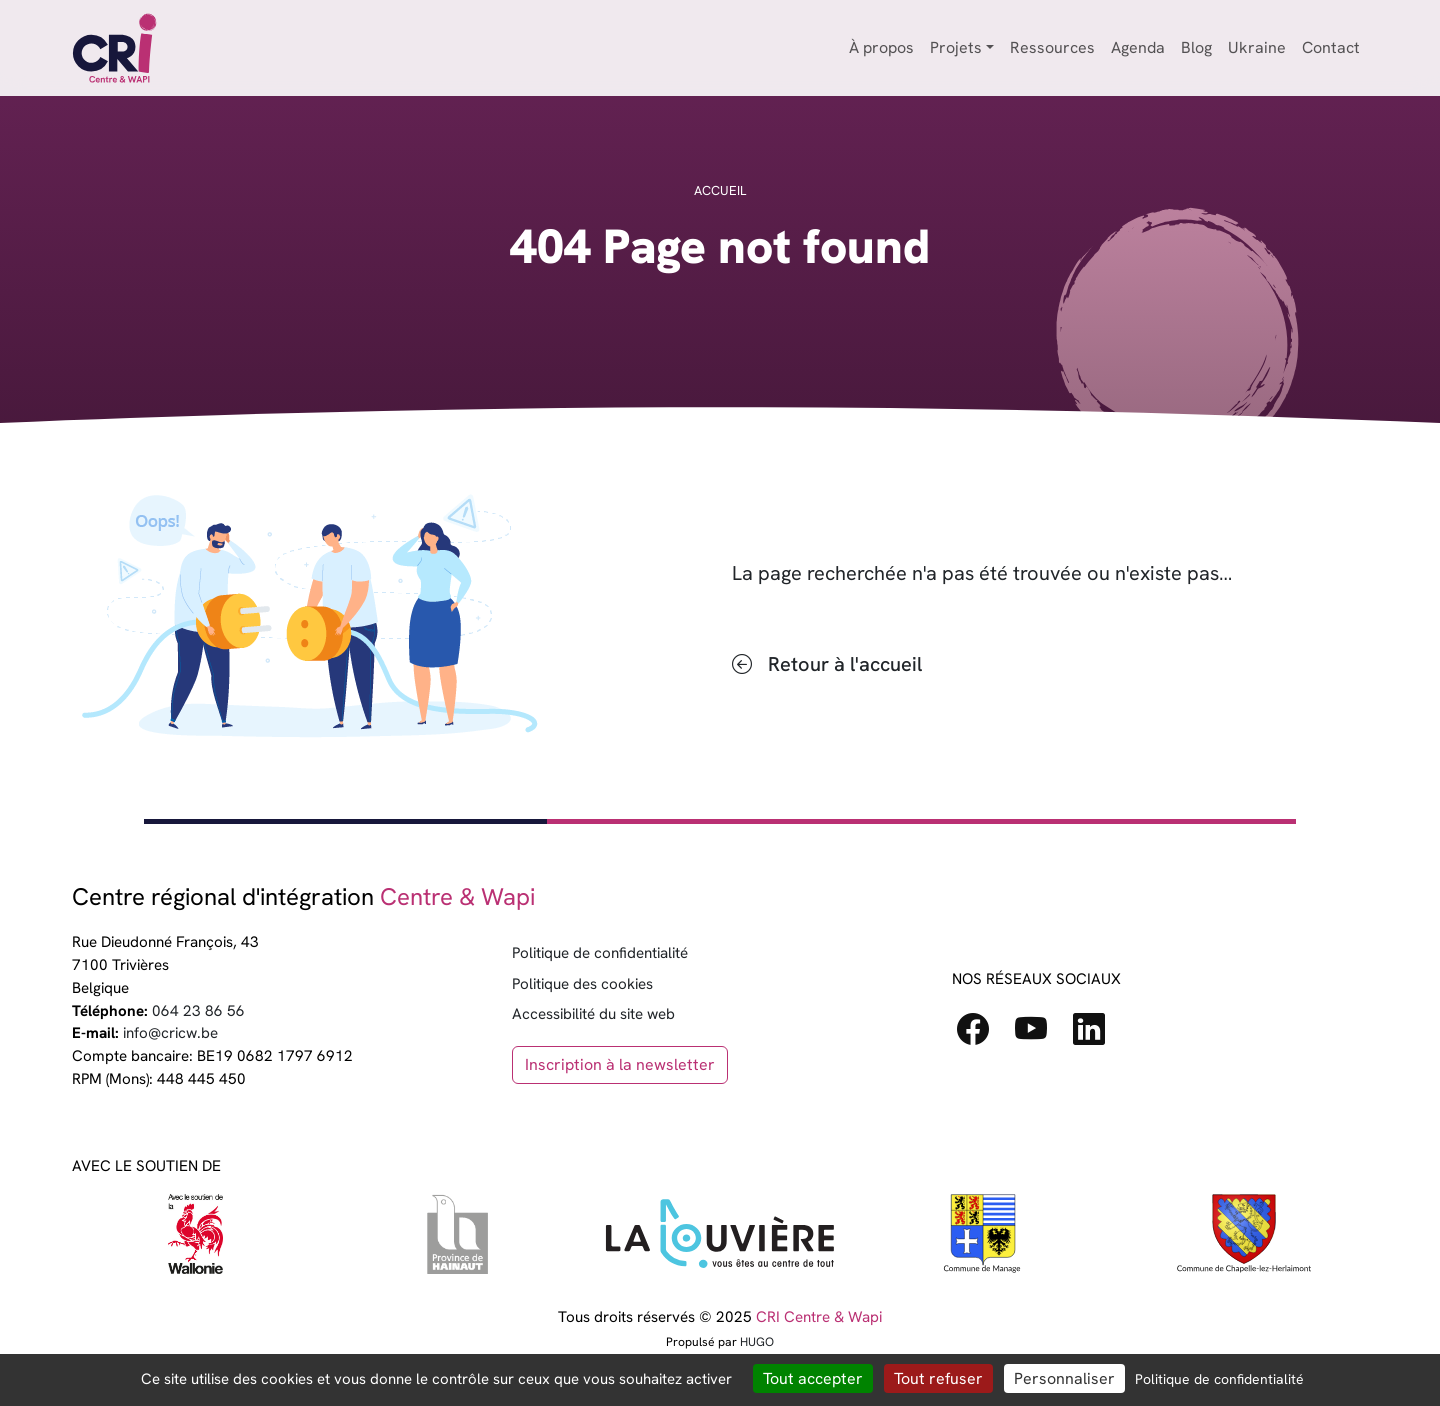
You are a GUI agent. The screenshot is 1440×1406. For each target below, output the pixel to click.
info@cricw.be (170, 1033)
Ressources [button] (1052, 47)
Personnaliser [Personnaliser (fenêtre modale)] (1064, 1378)
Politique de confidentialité (600, 953)
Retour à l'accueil (845, 664)
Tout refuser (938, 1378)
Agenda (1138, 47)
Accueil (720, 190)
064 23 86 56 (198, 1011)
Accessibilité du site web (593, 1014)
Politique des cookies (582, 984)
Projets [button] (956, 47)
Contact (1331, 47)
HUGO (757, 1342)
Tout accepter (813, 1378)
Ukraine (1257, 47)
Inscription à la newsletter (620, 1064)
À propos (881, 47)
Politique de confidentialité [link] (1219, 1379)
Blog (1196, 47)
